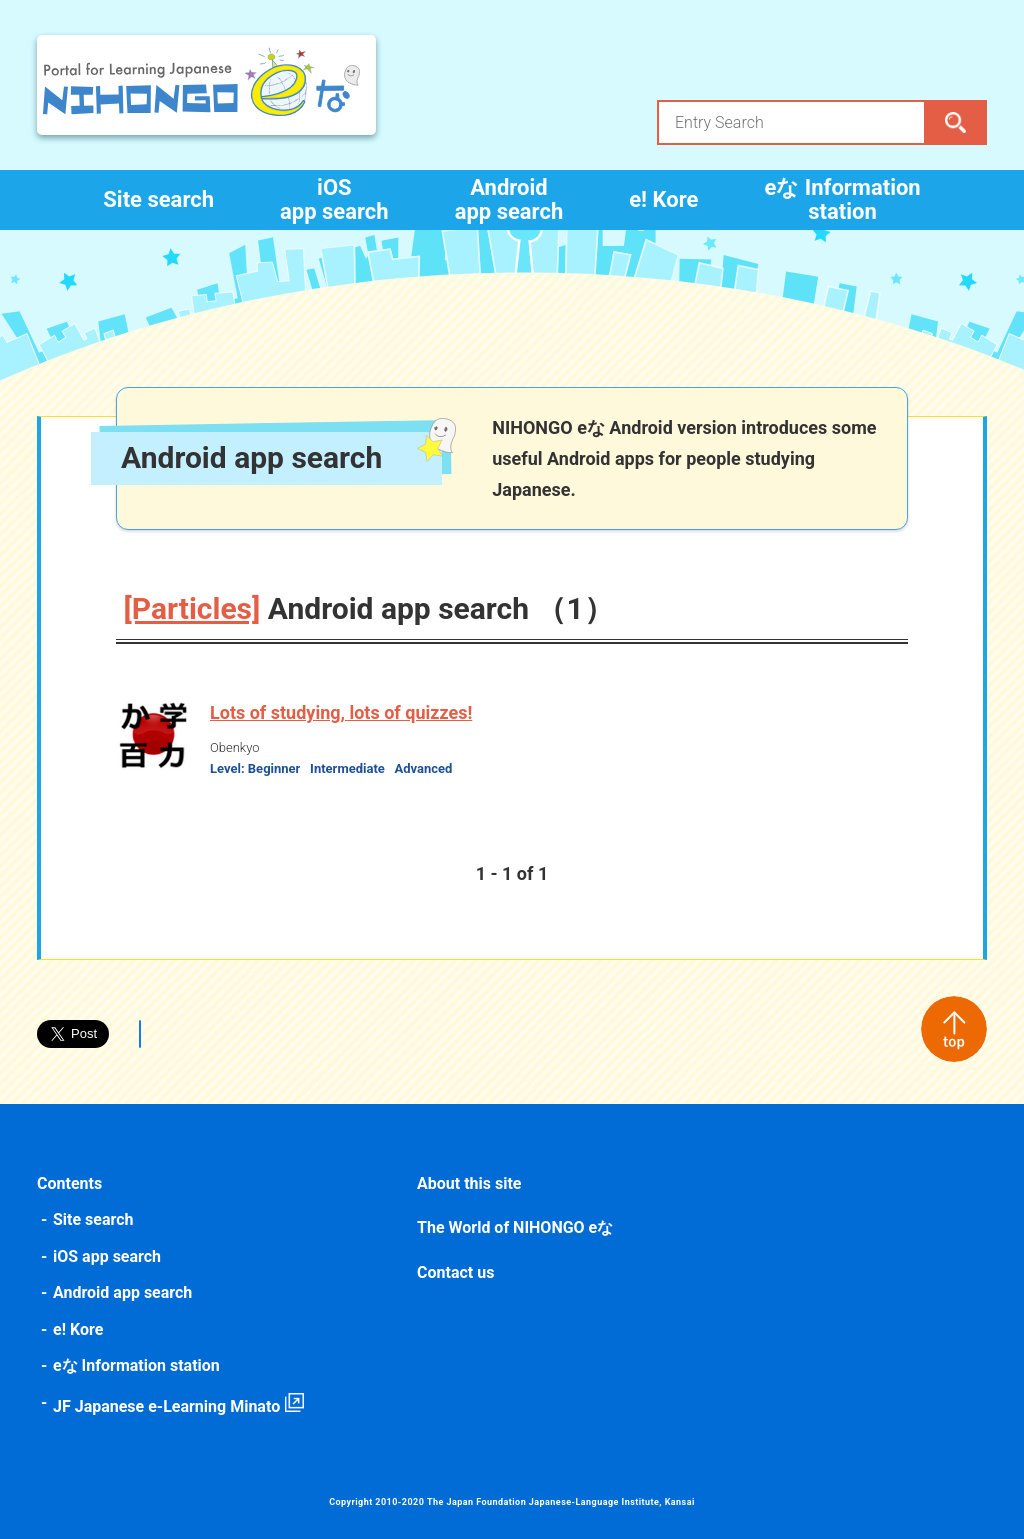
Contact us (455, 1272)
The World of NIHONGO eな (515, 1227)
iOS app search (334, 199)
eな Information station (842, 199)
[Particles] (192, 608)
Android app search (509, 199)
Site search (158, 199)
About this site (469, 1183)
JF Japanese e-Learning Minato (166, 1406)
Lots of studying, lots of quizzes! (341, 712)
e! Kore (663, 199)
